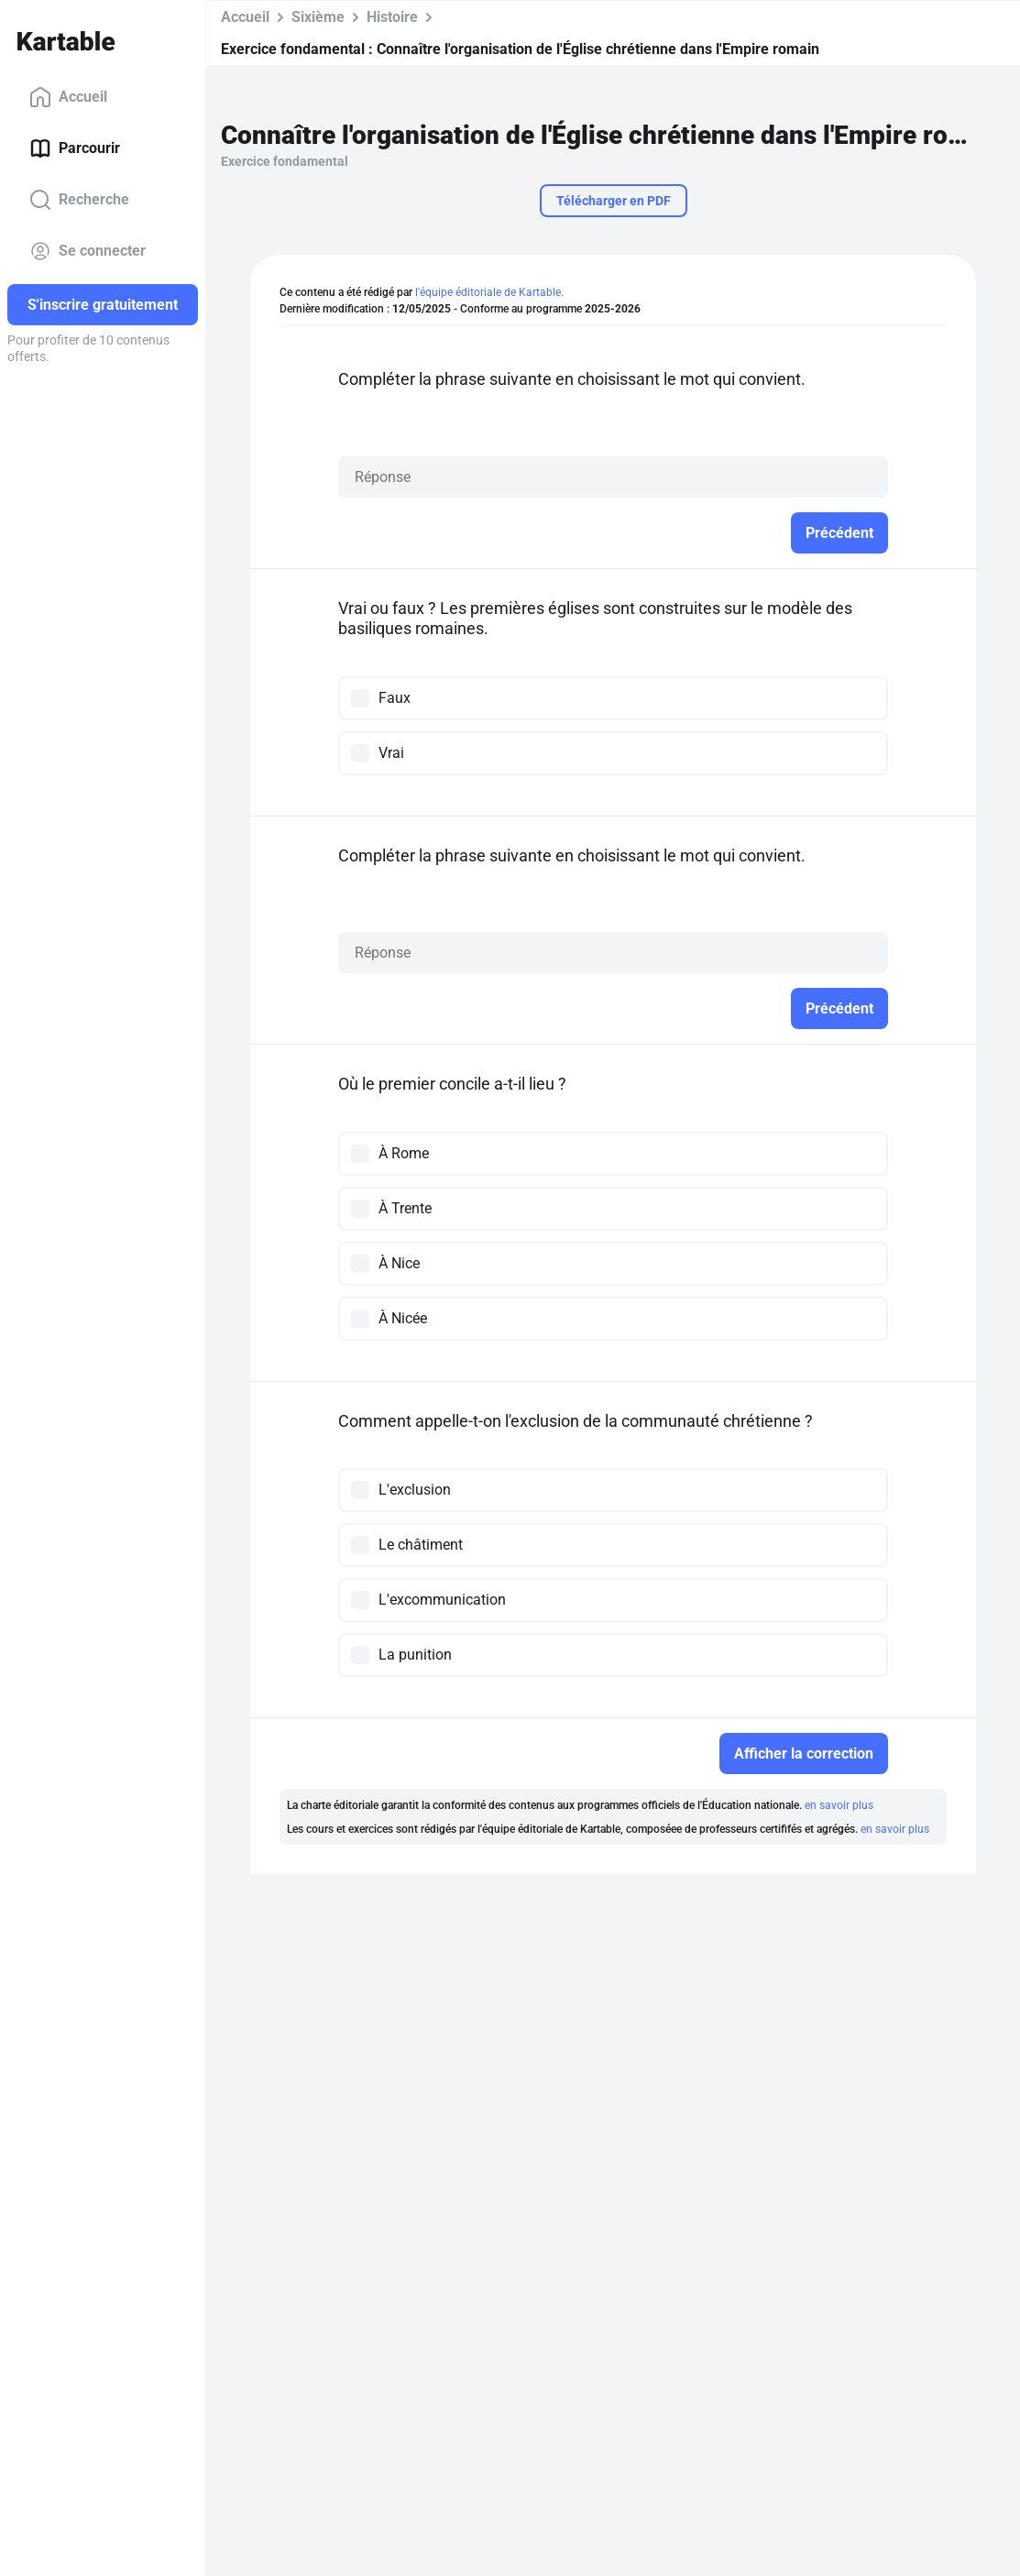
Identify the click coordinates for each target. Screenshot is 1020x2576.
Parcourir (74, 148)
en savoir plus (839, 1805)
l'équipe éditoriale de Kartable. (489, 292)
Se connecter (87, 251)
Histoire (392, 17)
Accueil (68, 97)
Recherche (79, 200)
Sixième (318, 17)
